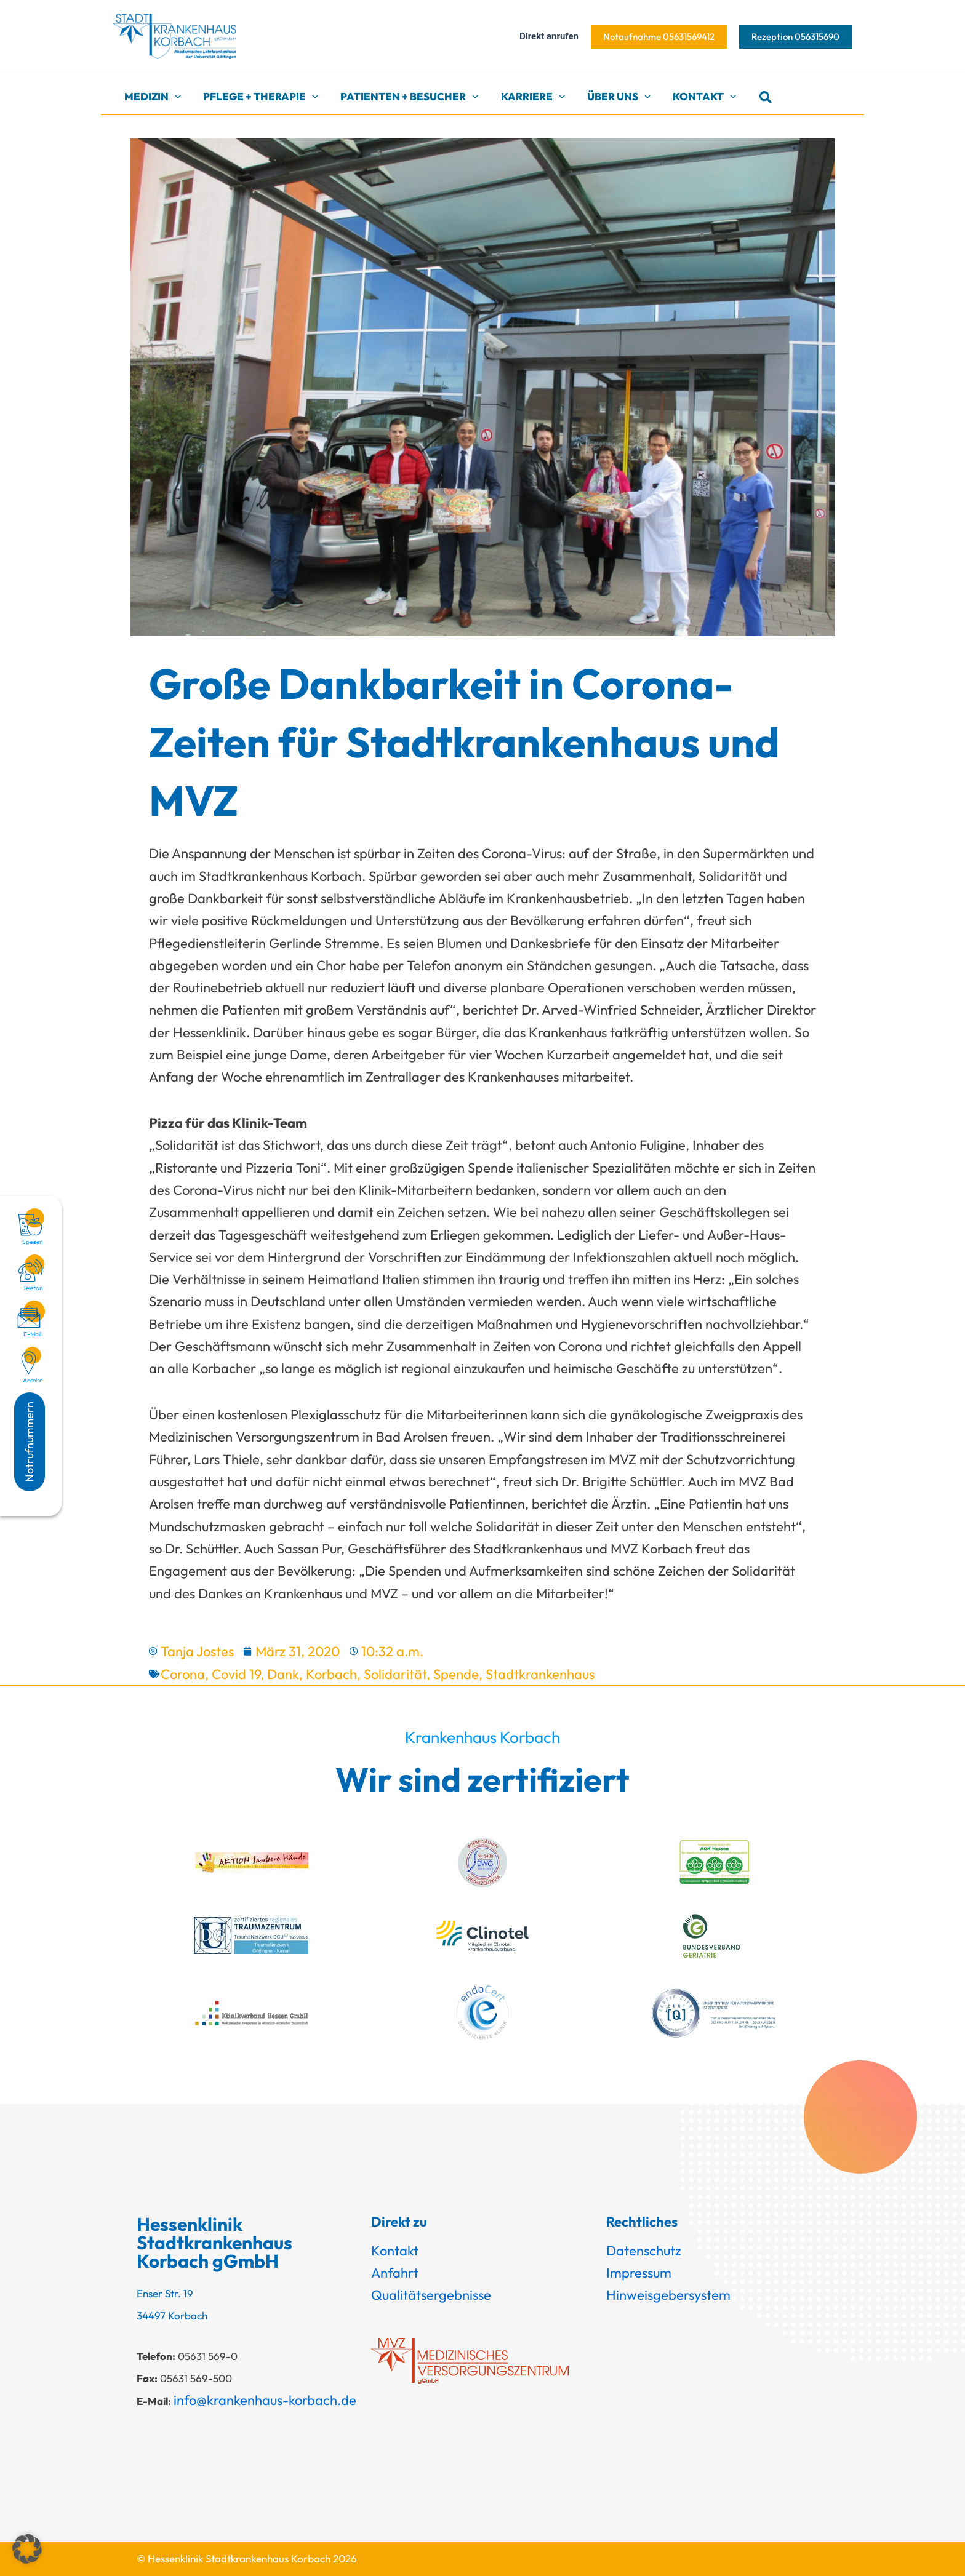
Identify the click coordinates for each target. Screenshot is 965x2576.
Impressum (638, 2272)
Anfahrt (394, 2272)
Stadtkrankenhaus (540, 1674)
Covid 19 (236, 1674)
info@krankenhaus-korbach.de (265, 2400)
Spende (456, 1674)
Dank (283, 1674)
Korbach (331, 1674)
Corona (183, 1674)
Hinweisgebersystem (668, 2294)
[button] (659, 37)
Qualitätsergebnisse (431, 2294)
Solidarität (395, 1674)
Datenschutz (643, 2250)
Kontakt (394, 2250)
